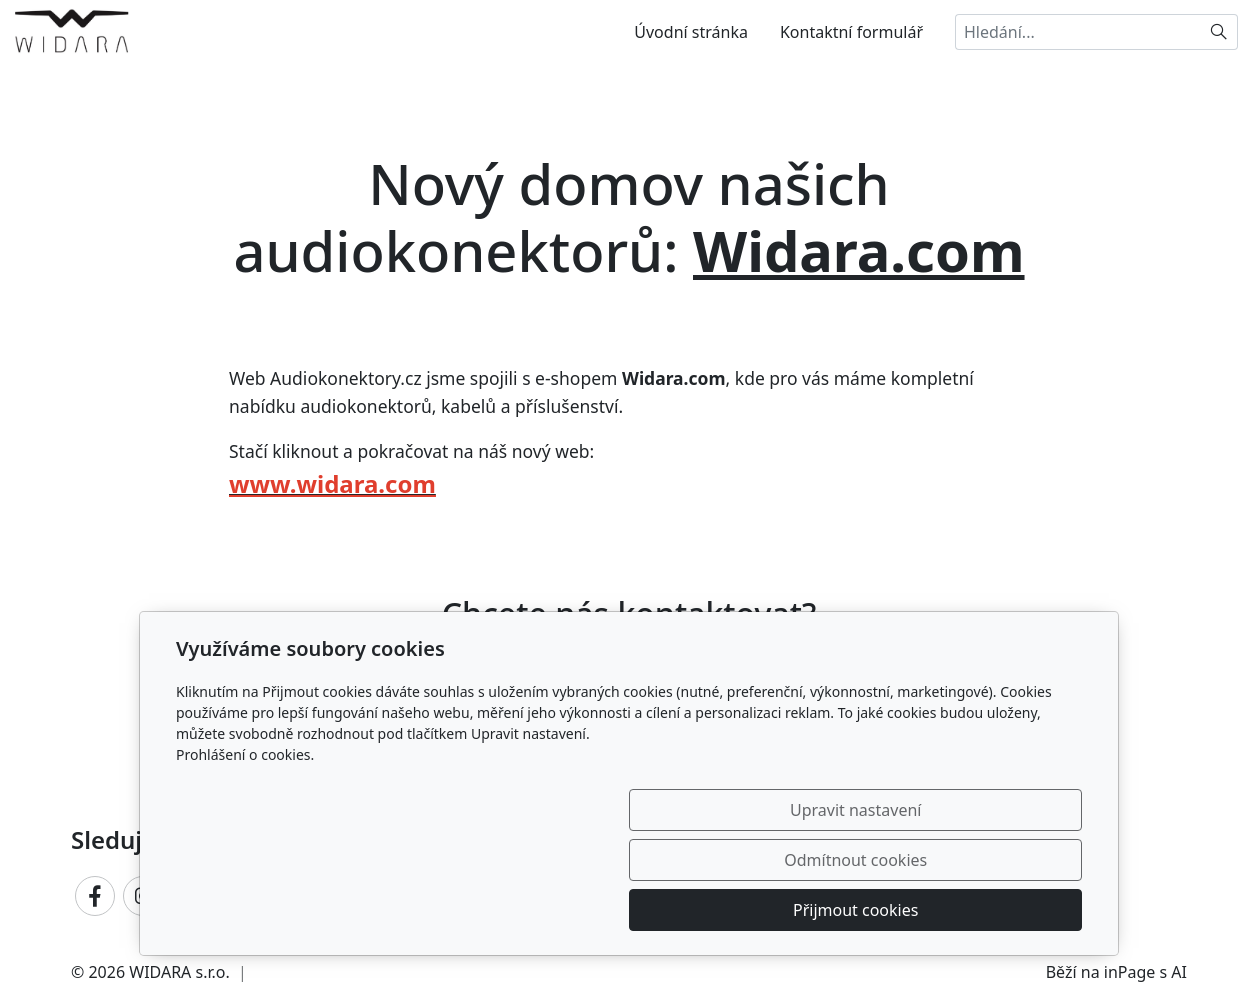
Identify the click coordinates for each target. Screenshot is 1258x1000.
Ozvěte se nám (629, 671)
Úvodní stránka (691, 32)
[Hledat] (1219, 32)
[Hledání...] (1078, 32)
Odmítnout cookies (786, 910)
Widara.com (859, 250)
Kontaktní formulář (851, 32)
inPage (1130, 972)
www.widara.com (332, 483)
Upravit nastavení (585, 910)
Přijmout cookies (985, 910)
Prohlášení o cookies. (245, 854)
